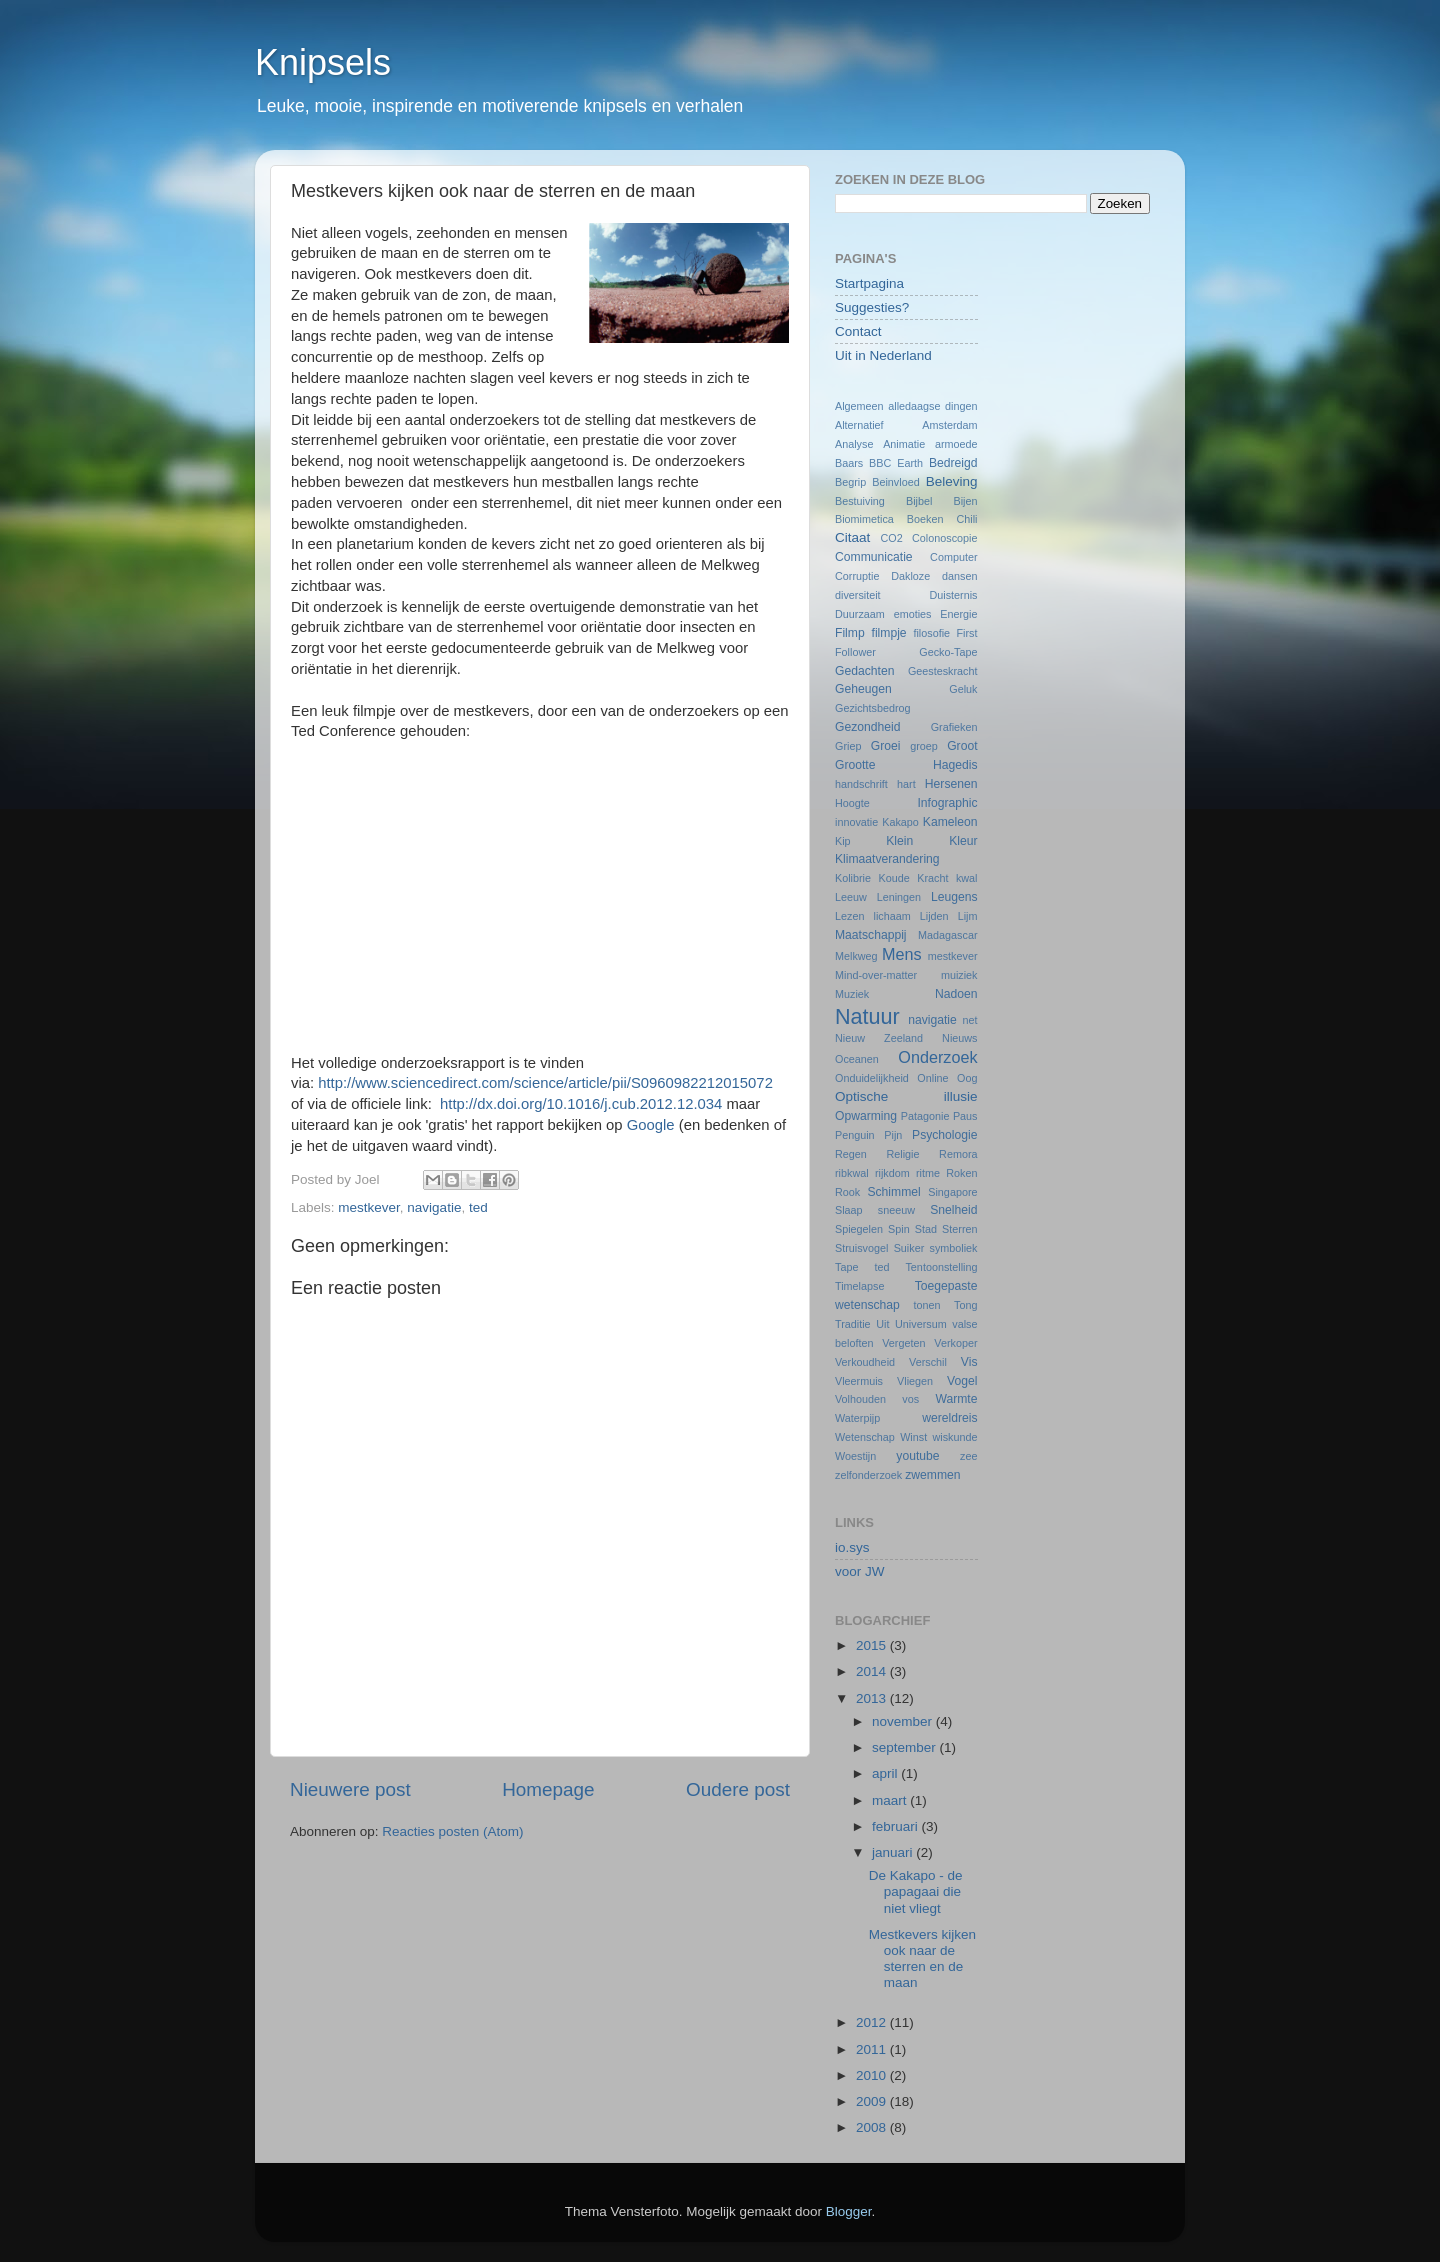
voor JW (860, 1571)
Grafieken (954, 727)
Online (932, 1078)
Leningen (899, 897)
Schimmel (893, 1192)
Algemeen (859, 406)
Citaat (852, 537)
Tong (965, 1305)
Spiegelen (859, 1229)
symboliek (954, 1248)
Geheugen (863, 689)
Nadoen (956, 994)
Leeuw (851, 897)
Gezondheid (867, 727)
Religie (902, 1154)
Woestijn (855, 1456)
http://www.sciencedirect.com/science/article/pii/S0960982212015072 (545, 1083)
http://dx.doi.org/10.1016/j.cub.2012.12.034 (581, 1104)
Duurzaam (860, 614)
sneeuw (896, 1210)
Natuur (867, 1016)
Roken (961, 1173)
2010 (873, 2075)
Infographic (947, 803)
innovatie (856, 822)
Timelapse (859, 1286)
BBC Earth (896, 463)
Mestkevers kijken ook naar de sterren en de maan (922, 1959)
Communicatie (874, 557)
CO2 (891, 538)
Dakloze (910, 576)
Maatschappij (871, 935)
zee (968, 1456)
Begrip (850, 482)
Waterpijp (857, 1418)
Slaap (849, 1210)
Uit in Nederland (883, 355)
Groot (962, 746)
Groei (886, 746)
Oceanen (857, 1059)
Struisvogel (861, 1248)
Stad (926, 1229)
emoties (913, 614)
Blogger (849, 2211)
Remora (958, 1154)
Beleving (952, 481)
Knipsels (323, 62)
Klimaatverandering (887, 859)
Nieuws (959, 1038)
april (886, 1773)
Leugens (954, 897)
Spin (899, 1229)
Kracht (932, 878)
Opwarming (866, 1116)
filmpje (889, 633)
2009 (873, 2101)
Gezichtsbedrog (873, 708)
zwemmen (932, 1475)
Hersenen (951, 784)
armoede (956, 444)
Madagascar (947, 935)
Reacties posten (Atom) (452, 1831)
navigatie (434, 1207)
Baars (849, 463)
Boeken (925, 519)
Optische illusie (906, 1096)
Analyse (854, 444)
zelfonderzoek (868, 1475)
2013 (873, 1698)
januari (894, 1852)
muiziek (959, 975)
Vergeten (903, 1343)
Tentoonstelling (941, 1267)
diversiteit (858, 595)
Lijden (934, 916)
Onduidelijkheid (872, 1078)
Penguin (855, 1135)
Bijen (966, 501)
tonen (927, 1305)
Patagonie (925, 1116)
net (970, 1020)
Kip (843, 841)
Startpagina (869, 283)
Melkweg (856, 956)
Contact (858, 331)
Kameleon (950, 822)
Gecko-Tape (948, 652)
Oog (967, 1078)
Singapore (952, 1192)
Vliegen (915, 1381)
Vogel (962, 1381)
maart (891, 1800)
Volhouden (860, 1399)
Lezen (849, 916)
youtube (917, 1456)
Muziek (852, 994)
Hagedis (955, 765)
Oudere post (738, 1789)
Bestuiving (860, 501)
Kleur (963, 841)
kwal (967, 878)
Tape (846, 1267)
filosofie (931, 633)
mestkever (369, 1207)
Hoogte (852, 803)
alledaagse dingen (932, 406)
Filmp (850, 633)
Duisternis (953, 595)
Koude (894, 878)
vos (910, 1399)
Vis (969, 1362)
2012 (873, 2022)
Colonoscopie (944, 538)
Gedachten (864, 671)
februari (897, 1826)
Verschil (928, 1362)
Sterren (959, 1229)
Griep (848, 746)
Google (653, 1125)
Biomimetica (864, 519)
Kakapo (900, 822)
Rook (847, 1192)
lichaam (892, 916)
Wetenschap (865, 1437)
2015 (873, 1645)
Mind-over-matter (876, 975)
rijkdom (892, 1173)
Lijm (968, 916)
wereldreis (949, 1418)
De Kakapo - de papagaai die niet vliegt (916, 1891)
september (906, 1747)
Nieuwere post (350, 1789)
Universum (921, 1324)
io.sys (852, 1547)
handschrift (861, 784)
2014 (873, 1671)
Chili (967, 519)
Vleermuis (859, 1381)
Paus (965, 1116)
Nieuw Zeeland (879, 1038)
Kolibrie (853, 878)
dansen (959, 576)
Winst (913, 1437)
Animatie (904, 444)
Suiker (909, 1248)
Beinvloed (895, 482)
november (904, 1721)
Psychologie (944, 1135)
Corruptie (857, 576)
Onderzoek (937, 1057)
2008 (873, 2127)
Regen (851, 1154)
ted (478, 1207)
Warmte (956, 1399)
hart (906, 784)
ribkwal (852, 1173)
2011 (873, 2049)
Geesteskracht (943, 671)
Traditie (853, 1324)
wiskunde (954, 1437)
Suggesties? (872, 307)
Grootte (855, 765)
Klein (899, 841)
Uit (882, 1324)
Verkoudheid (865, 1362)
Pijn (893, 1135)
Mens (902, 954)
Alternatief (859, 425)
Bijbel (919, 501)
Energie (958, 614)
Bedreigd (953, 463)
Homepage (548, 1789)
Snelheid (953, 1210)
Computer (953, 557)
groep (924, 746)
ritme (928, 1173)
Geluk (963, 689)
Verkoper (955, 1343)
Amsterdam (949, 425)
